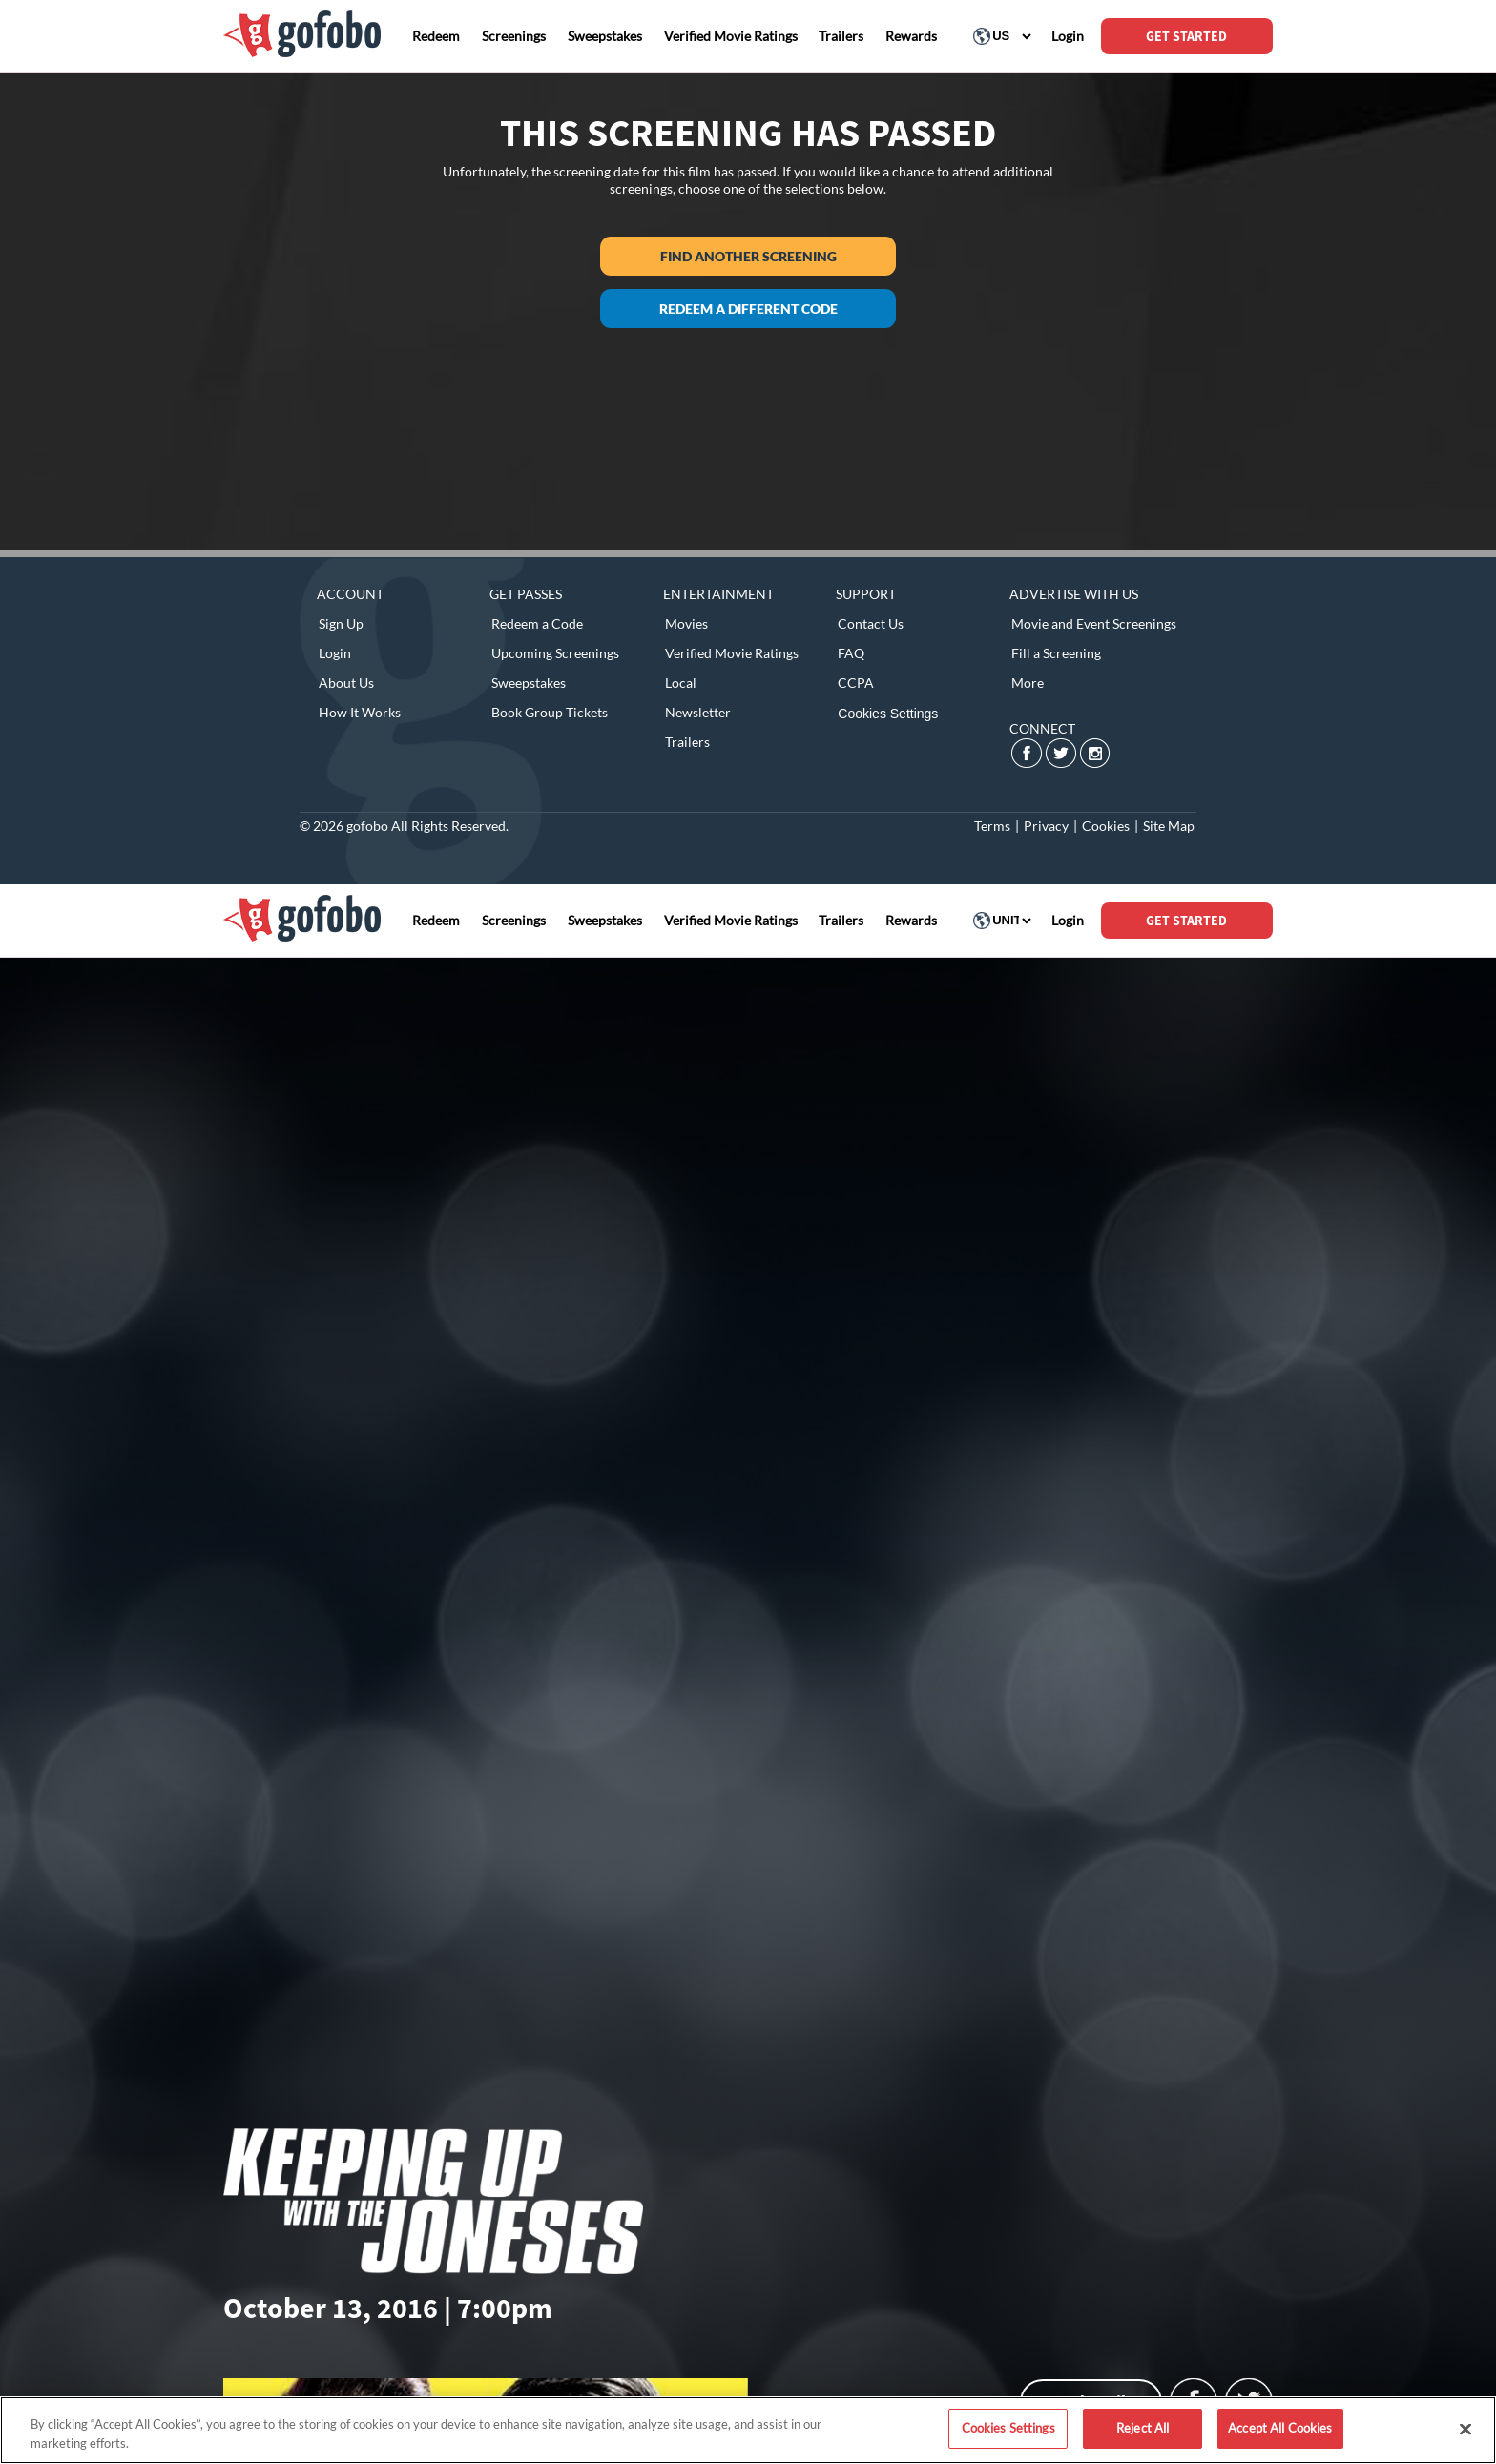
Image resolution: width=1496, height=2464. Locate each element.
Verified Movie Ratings (732, 653)
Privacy (1046, 826)
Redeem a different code (748, 308)
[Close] (1465, 2429)
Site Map (1169, 826)
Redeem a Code (537, 623)
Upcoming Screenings (555, 653)
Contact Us (871, 623)
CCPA (856, 682)
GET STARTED (1186, 36)
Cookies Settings (888, 713)
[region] (748, 2430)
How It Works (360, 712)
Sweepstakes (528, 682)
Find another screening (748, 256)
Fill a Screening (1056, 653)
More (1027, 682)
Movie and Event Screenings (1093, 623)
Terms (992, 826)
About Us (346, 682)
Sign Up (341, 623)
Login (335, 653)
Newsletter (698, 712)
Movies (686, 623)
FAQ (851, 653)
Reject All (1142, 2427)
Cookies (1106, 826)
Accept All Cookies (1280, 2427)
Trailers (687, 742)
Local (680, 682)
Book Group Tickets (549, 712)
